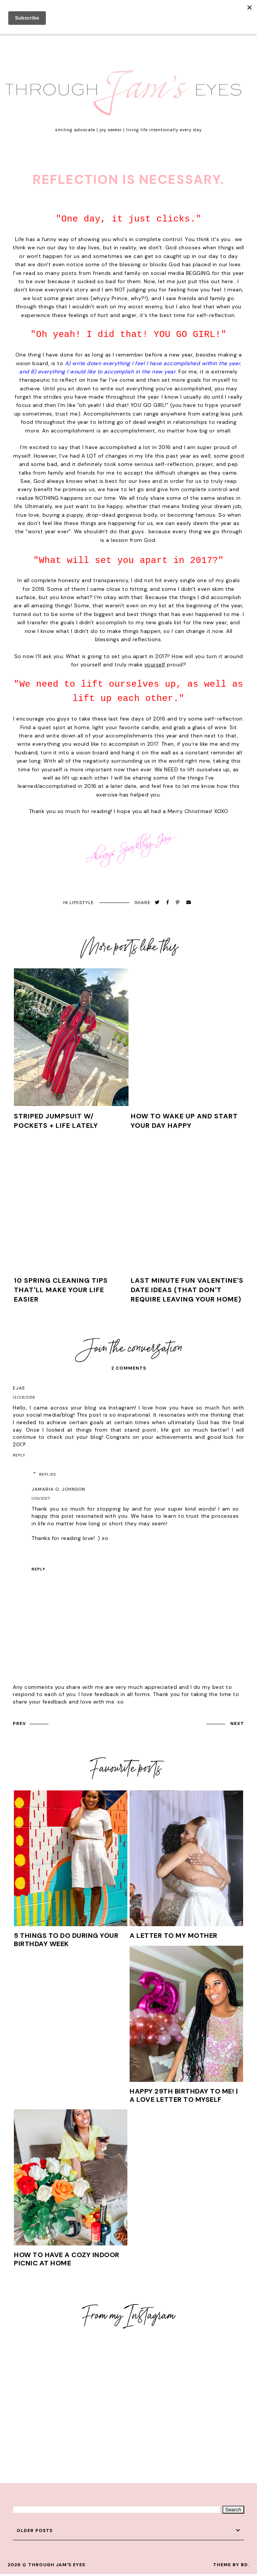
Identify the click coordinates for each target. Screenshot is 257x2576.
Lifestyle (82, 903)
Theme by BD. (231, 2565)
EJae (19, 1388)
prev (19, 1723)
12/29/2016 (24, 1397)
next (237, 1723)
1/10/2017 (41, 1498)
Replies (47, 1474)
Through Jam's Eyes (56, 2565)
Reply (19, 1455)
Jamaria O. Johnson (58, 1489)
